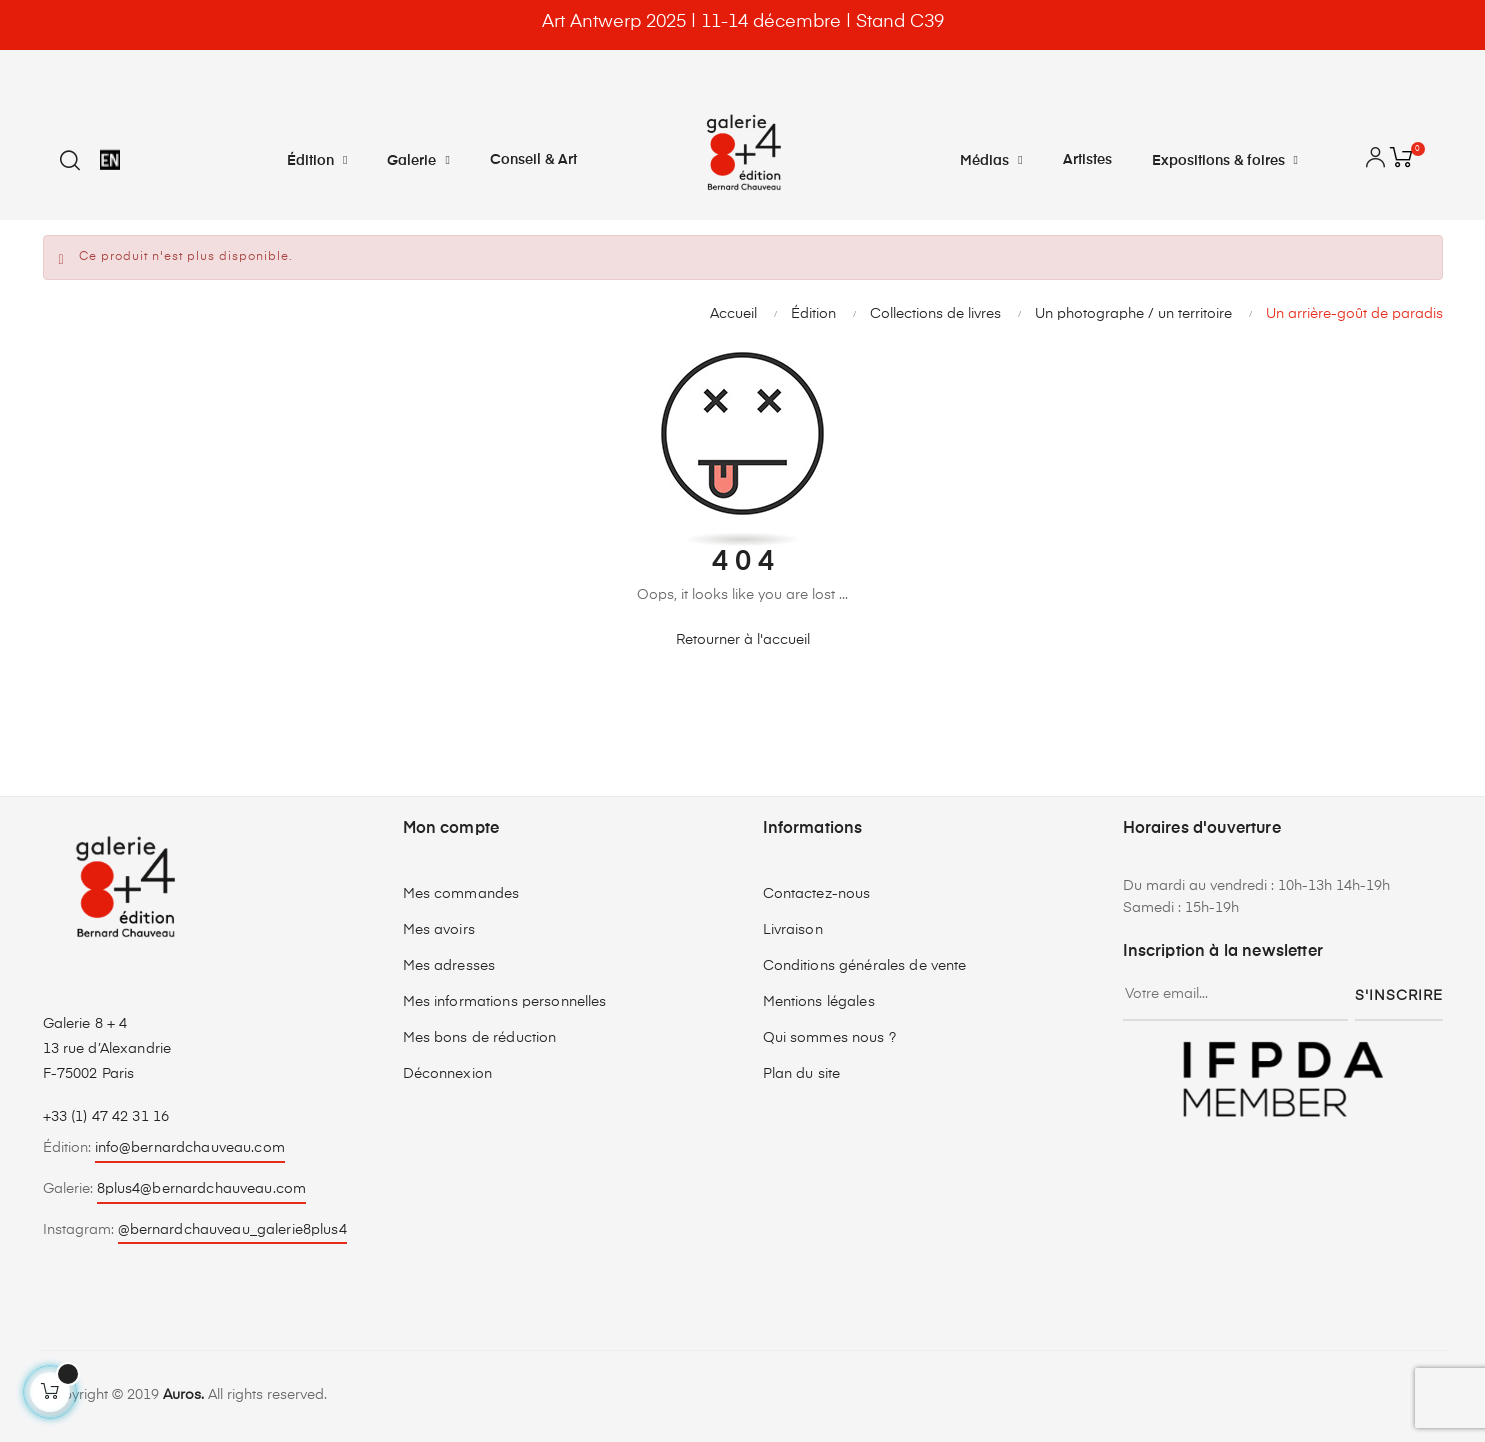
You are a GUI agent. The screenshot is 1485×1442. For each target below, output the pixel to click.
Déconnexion (448, 1074)
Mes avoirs (439, 930)
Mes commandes (461, 894)
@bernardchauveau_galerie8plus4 (232, 1230)
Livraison (793, 930)
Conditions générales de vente (865, 966)
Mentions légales (819, 1002)
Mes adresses (449, 966)
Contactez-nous (817, 894)
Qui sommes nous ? (829, 1038)
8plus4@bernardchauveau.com (202, 1189)
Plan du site (802, 1074)
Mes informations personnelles (505, 1002)
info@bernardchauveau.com (190, 1148)
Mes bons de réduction (480, 1038)
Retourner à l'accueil (743, 640)
